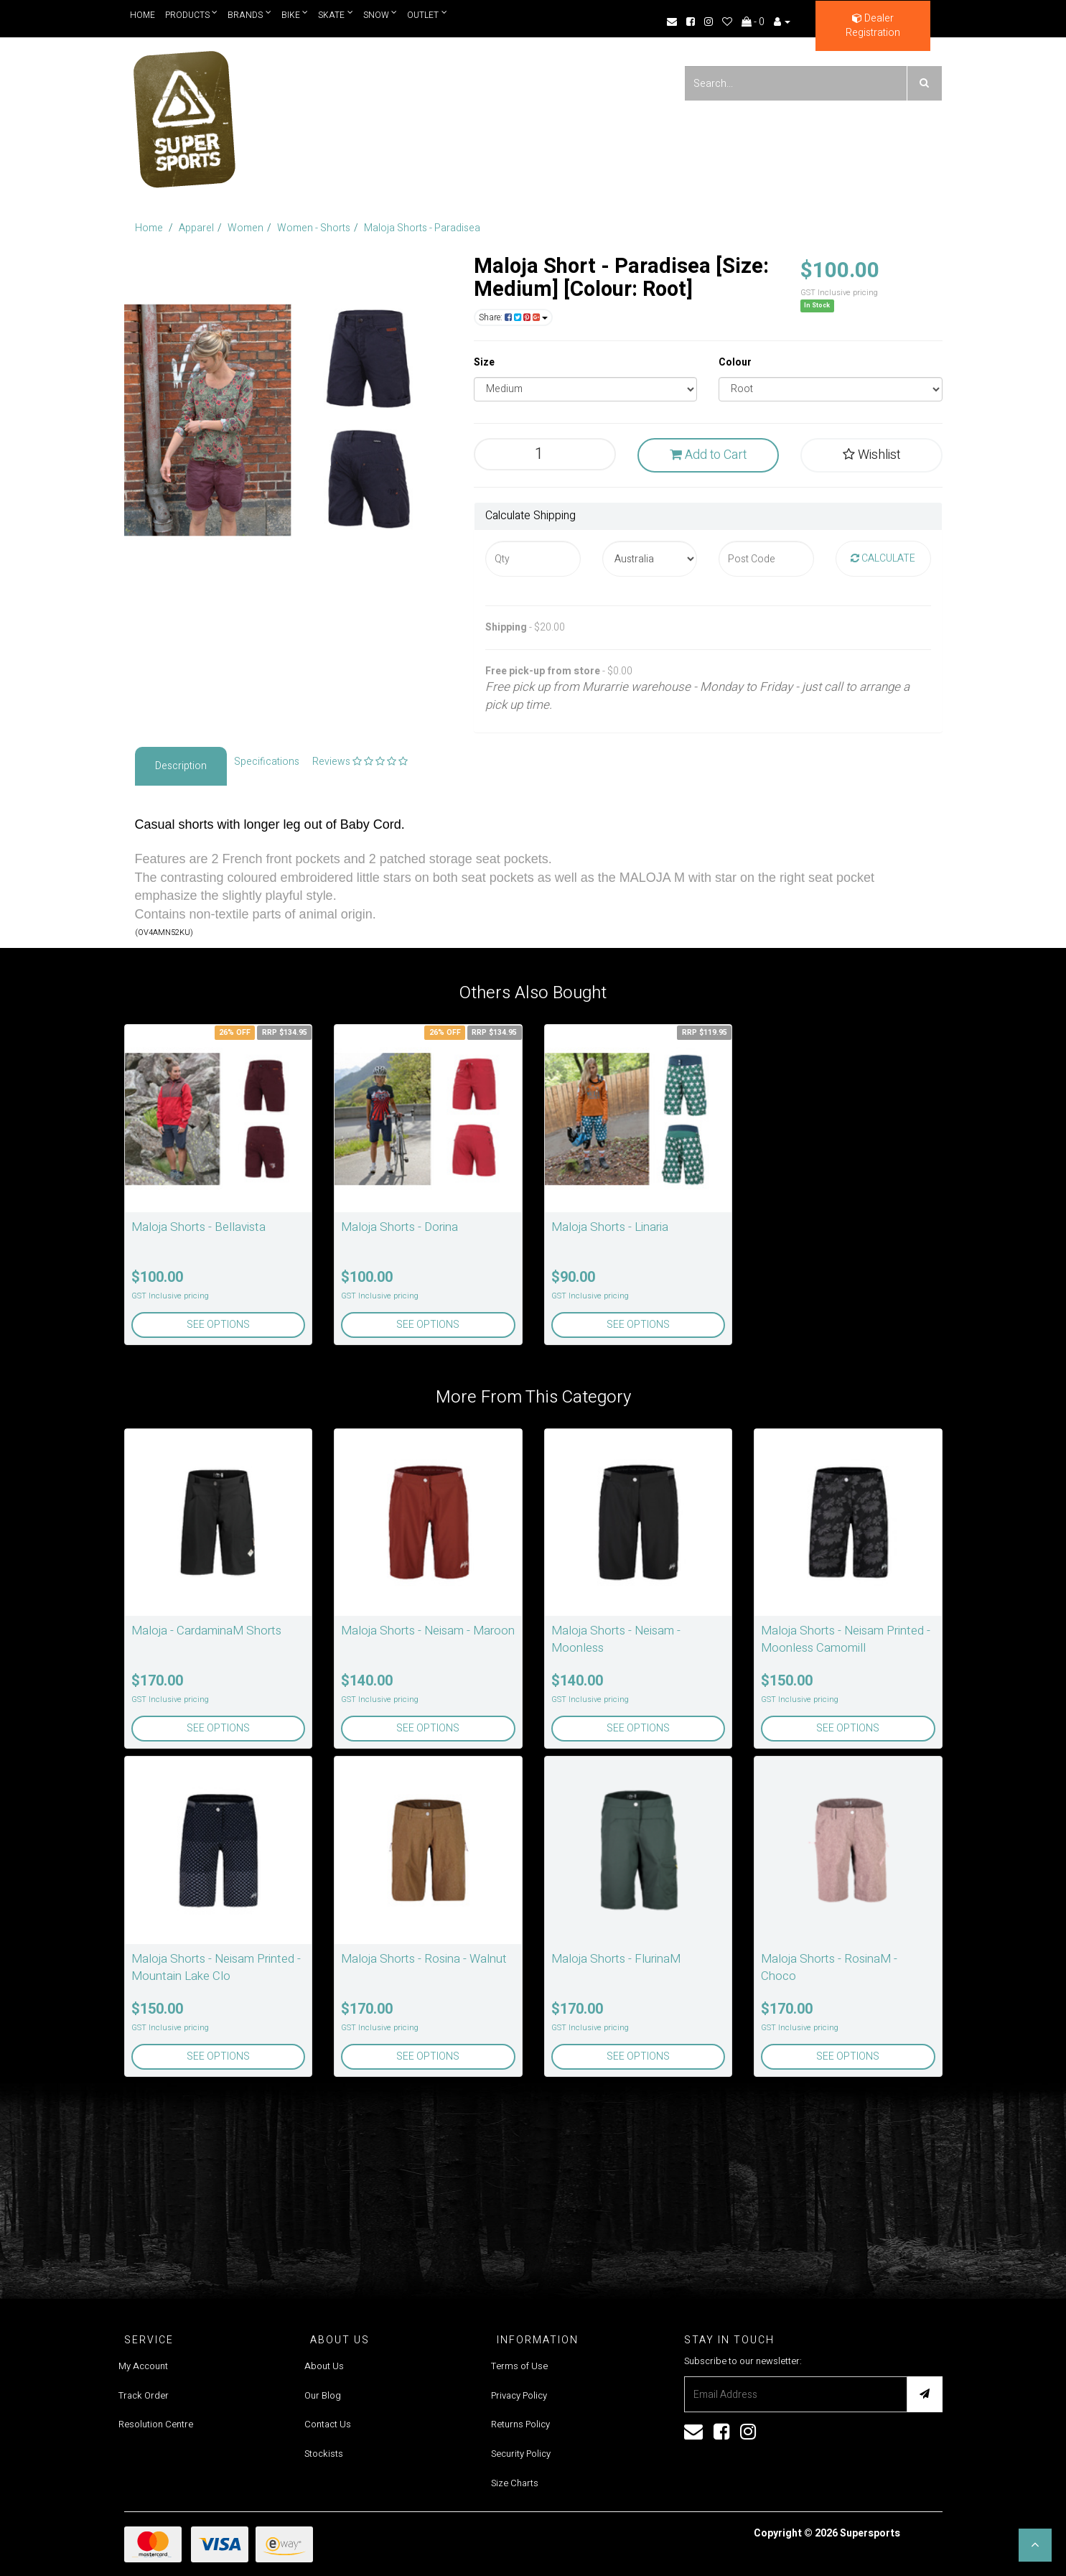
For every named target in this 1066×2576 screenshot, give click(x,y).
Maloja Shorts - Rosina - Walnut (424, 1959)
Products (191, 15)
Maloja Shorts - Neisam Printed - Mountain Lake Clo (216, 1967)
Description (181, 765)
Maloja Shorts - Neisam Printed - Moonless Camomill (845, 1639)
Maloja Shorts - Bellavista (198, 1227)
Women (245, 228)
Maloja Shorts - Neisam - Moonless (616, 1639)
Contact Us (327, 2424)
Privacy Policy (519, 2395)
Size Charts (514, 2483)
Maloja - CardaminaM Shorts (206, 1631)
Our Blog (322, 2395)
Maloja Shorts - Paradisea (422, 228)
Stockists (323, 2453)
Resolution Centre (155, 2424)
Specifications (266, 761)
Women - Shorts (313, 228)
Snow (381, 15)
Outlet (428, 15)
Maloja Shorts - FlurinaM (616, 1959)
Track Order (143, 2395)
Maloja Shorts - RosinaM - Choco (829, 1967)
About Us (324, 2366)
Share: (513, 317)
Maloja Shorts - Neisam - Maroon (428, 1631)
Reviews (360, 761)
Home (142, 15)
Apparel (196, 228)
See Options (218, 1324)
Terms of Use (519, 2366)
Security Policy (521, 2453)
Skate (336, 15)
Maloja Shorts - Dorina (399, 1227)
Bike (295, 15)
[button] (1035, 2545)
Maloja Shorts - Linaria (609, 1227)
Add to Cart (708, 455)
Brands (249, 15)
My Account (143, 2366)
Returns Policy (520, 2424)
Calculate (883, 558)
